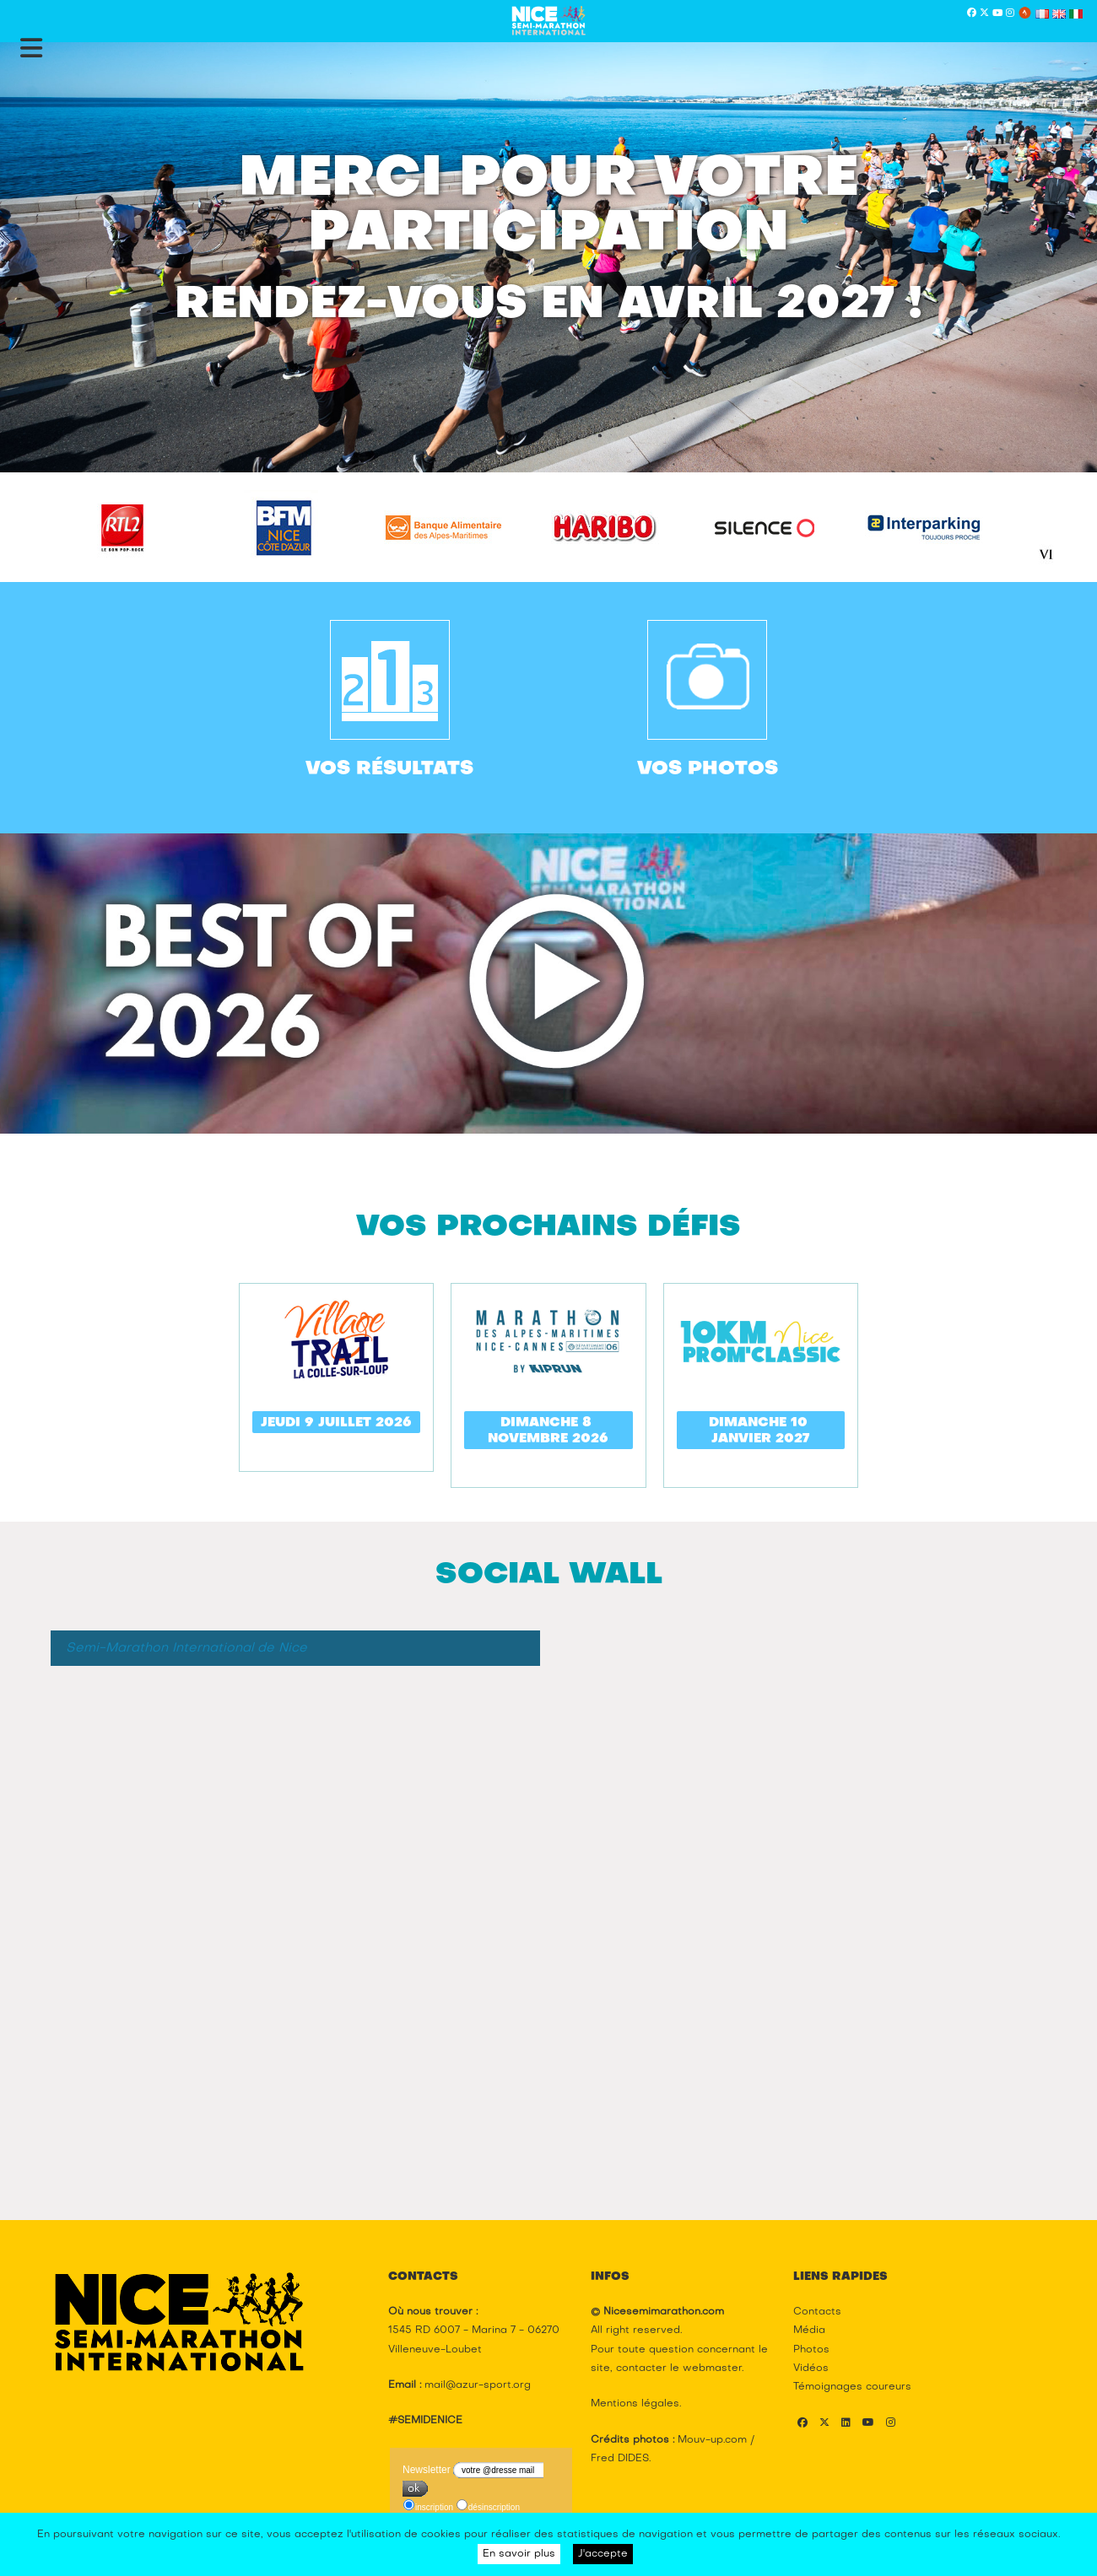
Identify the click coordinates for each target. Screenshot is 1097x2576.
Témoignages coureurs (852, 2387)
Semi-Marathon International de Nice (186, 1648)
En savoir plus (519, 2554)
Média (809, 2330)
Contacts (817, 2312)
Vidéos (811, 2368)
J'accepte (603, 2554)
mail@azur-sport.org (477, 2385)
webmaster (712, 2368)
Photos (811, 2350)
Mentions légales (635, 2404)
